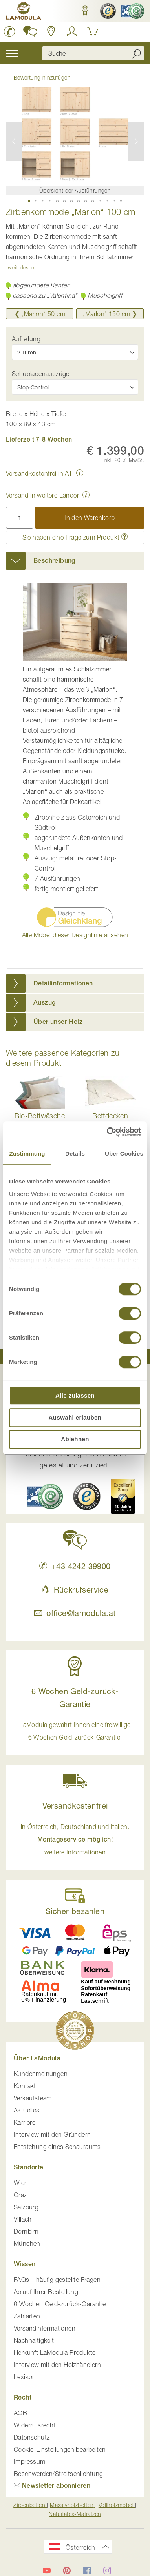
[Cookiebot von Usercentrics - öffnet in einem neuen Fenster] (107, 1132)
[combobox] (93, 53)
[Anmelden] (71, 31)
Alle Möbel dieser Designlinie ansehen (75, 934)
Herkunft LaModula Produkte (54, 2352)
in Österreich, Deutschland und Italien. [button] (75, 1839)
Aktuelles (27, 2110)
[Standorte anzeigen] (51, 31)
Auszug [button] (44, 1002)
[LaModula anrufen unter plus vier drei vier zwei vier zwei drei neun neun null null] (9, 31)
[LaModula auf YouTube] (47, 2570)
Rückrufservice (75, 1589)
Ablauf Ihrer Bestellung (46, 2291)
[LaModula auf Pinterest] (67, 2570)
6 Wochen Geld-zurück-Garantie (60, 2303)
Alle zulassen (75, 1395)
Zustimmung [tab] (27, 1153)
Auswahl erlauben (75, 1417)
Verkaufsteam (33, 2098)
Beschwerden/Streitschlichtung (58, 2473)
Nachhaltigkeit (34, 2340)
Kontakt (25, 2085)
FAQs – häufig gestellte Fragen (57, 2279)
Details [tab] (75, 1153)
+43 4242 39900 (74, 1566)
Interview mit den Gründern (52, 2134)
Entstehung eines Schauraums (57, 2146)
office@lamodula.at (74, 1613)
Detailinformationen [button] (63, 983)
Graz (20, 2194)
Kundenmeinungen (41, 2073)
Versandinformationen (44, 2328)
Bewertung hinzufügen (42, 77)
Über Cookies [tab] (124, 1153)
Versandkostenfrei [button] (75, 1805)
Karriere (24, 2122)
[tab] (75, 561)
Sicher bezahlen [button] (75, 1911)
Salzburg (26, 2207)
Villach (23, 2219)
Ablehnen (75, 1439)
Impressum (30, 2461)
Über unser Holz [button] (57, 1021)
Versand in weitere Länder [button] (42, 495)
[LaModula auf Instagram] (107, 2570)
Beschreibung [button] (54, 560)
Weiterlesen (21, 267)
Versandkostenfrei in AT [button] (39, 473)
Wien (21, 2182)
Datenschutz (31, 2437)
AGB (20, 2412)
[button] (85, 11)
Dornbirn (26, 2231)
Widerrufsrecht (35, 2425)
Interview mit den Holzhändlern (57, 2364)
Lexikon (25, 2376)
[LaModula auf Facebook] (87, 2570)
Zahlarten (27, 2316)
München (27, 2243)
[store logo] (23, 12)
